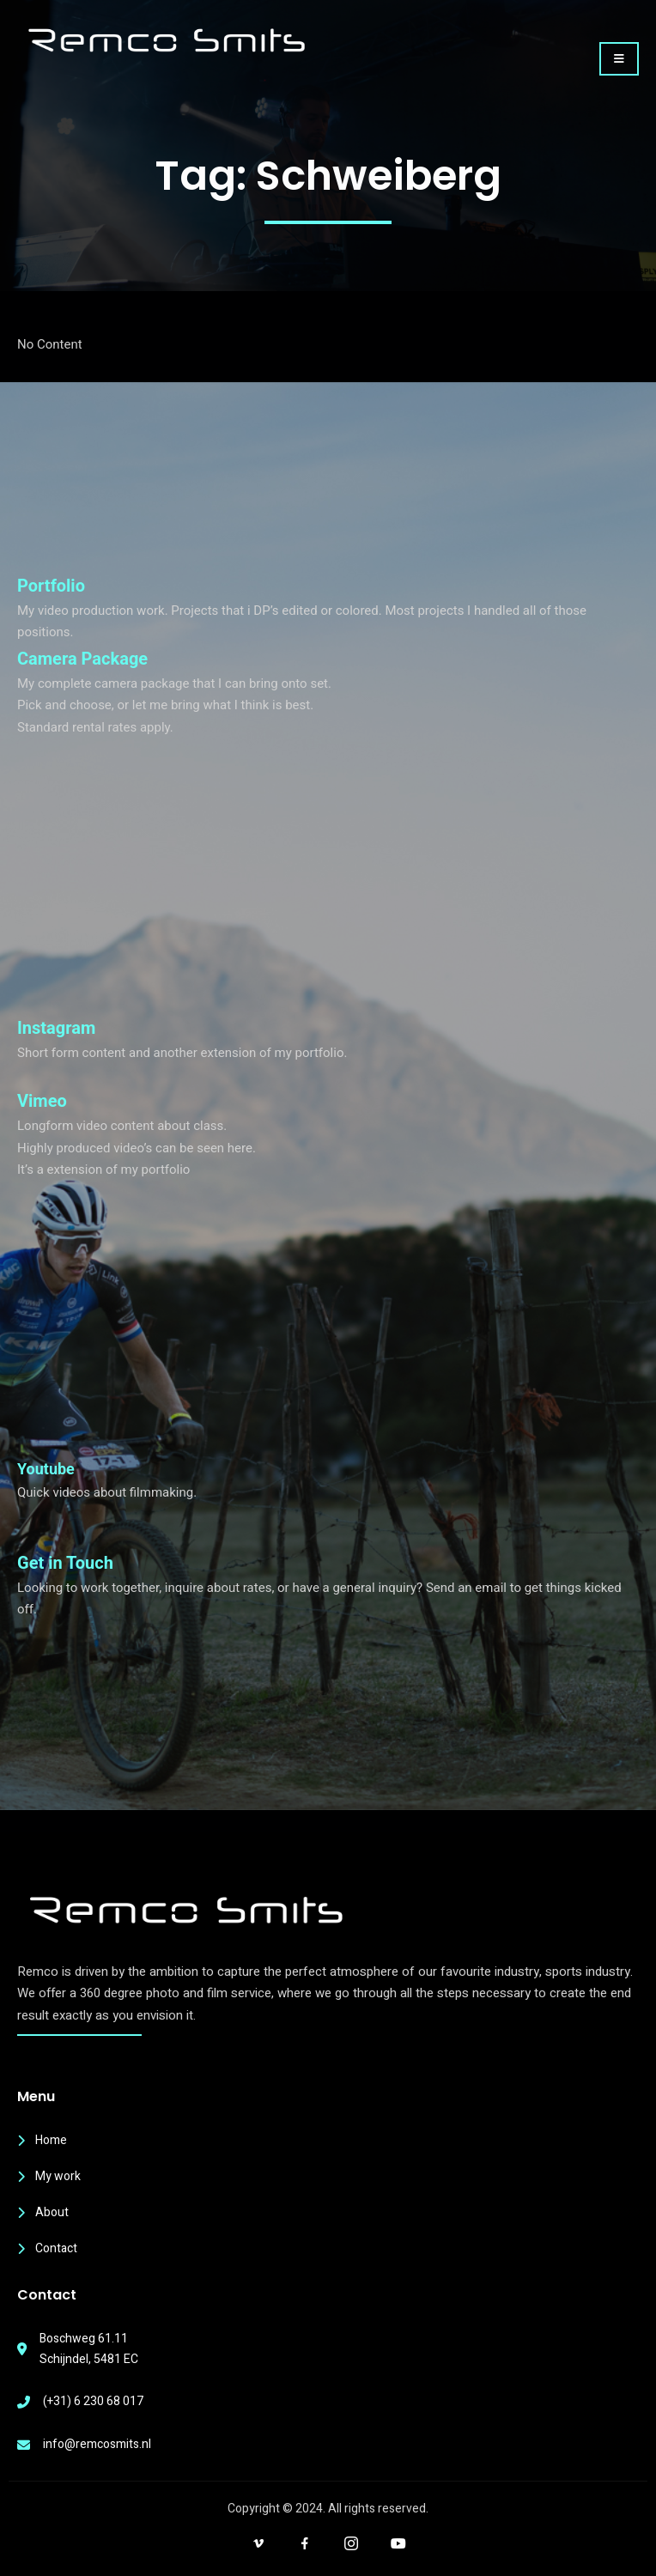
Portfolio (51, 585)
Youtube (46, 1469)
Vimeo (42, 1101)
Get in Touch (65, 1562)
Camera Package (82, 658)
